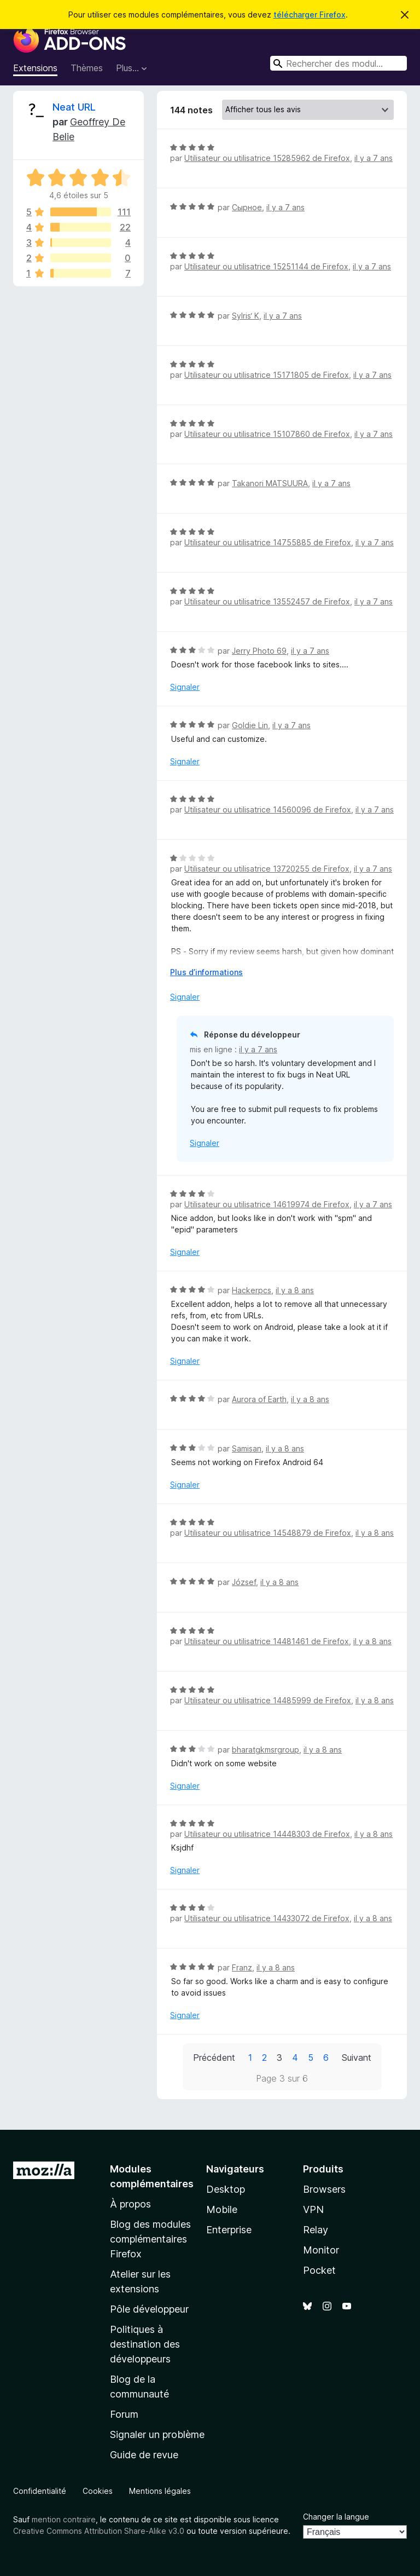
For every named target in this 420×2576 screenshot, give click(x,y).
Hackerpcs (251, 1290)
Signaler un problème (157, 2434)
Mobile (221, 2209)
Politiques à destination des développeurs (145, 2344)
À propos (130, 2204)
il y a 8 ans (295, 1290)
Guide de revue (144, 2454)
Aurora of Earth (259, 1399)
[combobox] (338, 63)
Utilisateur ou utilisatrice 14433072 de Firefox (266, 1918)
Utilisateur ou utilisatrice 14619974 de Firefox (266, 1204)
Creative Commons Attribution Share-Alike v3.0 (98, 2530)
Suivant (356, 2057)
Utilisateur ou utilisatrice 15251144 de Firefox (266, 266)
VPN (313, 2209)
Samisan (246, 1448)
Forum (124, 2414)
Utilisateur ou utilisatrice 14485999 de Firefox (267, 1700)
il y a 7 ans (373, 158)
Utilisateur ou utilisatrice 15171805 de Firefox (266, 374)
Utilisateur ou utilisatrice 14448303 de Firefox (267, 1834)
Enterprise (229, 2229)
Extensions (35, 67)
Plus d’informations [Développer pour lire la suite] (206, 972)
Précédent (214, 2057)
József (244, 1582)
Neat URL (74, 107)
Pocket (319, 2270)
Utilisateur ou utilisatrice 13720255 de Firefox (266, 868)
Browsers (324, 2189)
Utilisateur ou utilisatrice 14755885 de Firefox (267, 542)
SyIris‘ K (245, 315)
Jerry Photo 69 (259, 650)
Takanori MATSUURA (270, 483)
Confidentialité (39, 2491)
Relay (315, 2229)
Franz (242, 1967)
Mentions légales (160, 2491)
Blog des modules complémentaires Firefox (150, 2239)
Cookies (98, 2491)
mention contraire (64, 2519)
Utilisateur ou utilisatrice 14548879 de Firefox (267, 1532)
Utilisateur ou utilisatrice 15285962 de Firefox (267, 158)
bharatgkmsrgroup (265, 1749)
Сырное (247, 207)
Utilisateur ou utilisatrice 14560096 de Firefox (267, 809)
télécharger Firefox (309, 14)
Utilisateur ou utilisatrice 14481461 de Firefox (266, 1641)
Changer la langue (336, 2516)
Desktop (225, 2189)
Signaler (185, 686)
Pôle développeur (149, 2309)
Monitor (321, 2250)
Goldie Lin (250, 725)
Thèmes (87, 67)
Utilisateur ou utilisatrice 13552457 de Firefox (267, 601)
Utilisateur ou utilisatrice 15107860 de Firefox (267, 434)
